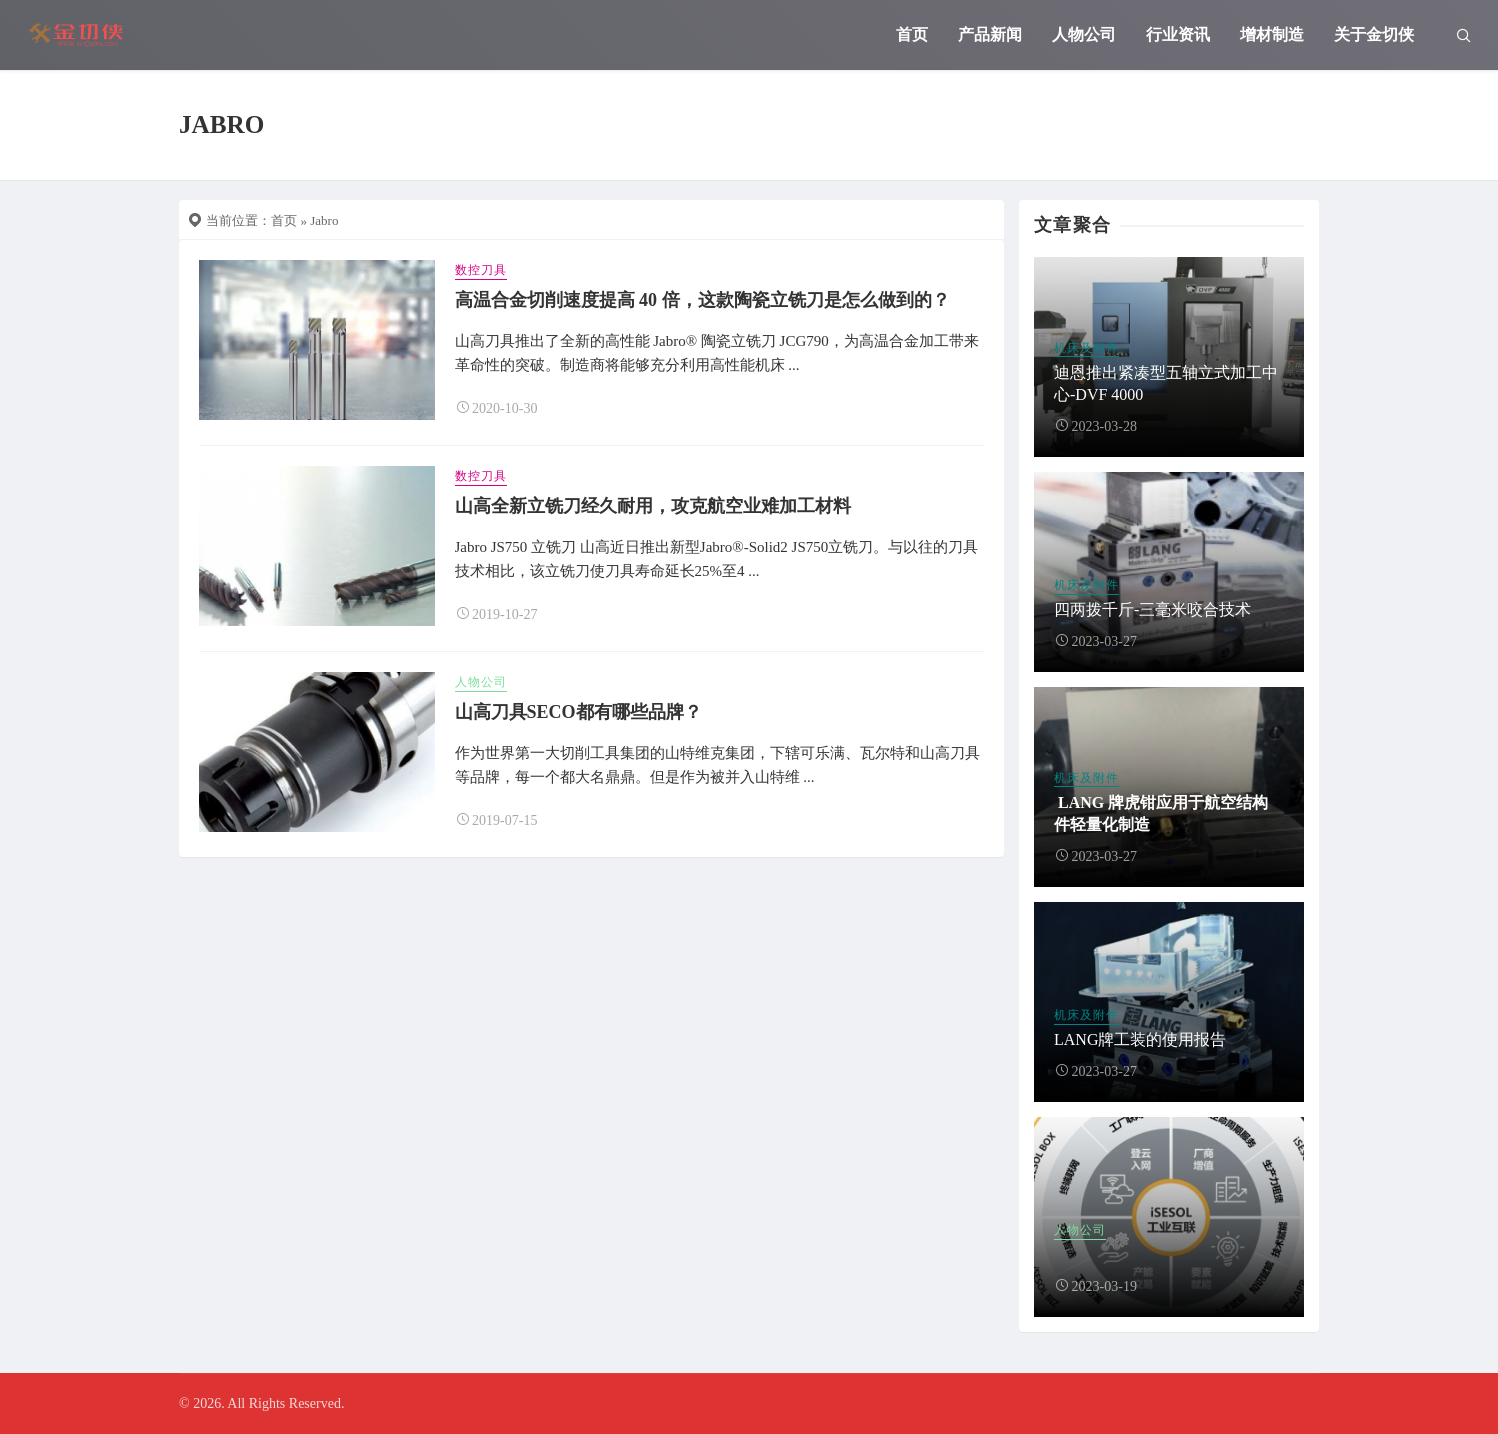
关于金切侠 (1374, 34)
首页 (912, 34)
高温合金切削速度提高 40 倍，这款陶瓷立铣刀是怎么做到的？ (702, 300)
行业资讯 (1178, 34)
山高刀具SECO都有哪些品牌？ (578, 712)
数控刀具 (481, 270)
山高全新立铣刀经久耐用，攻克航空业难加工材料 (653, 506)
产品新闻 (990, 34)
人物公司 (1084, 34)
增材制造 (1272, 34)
